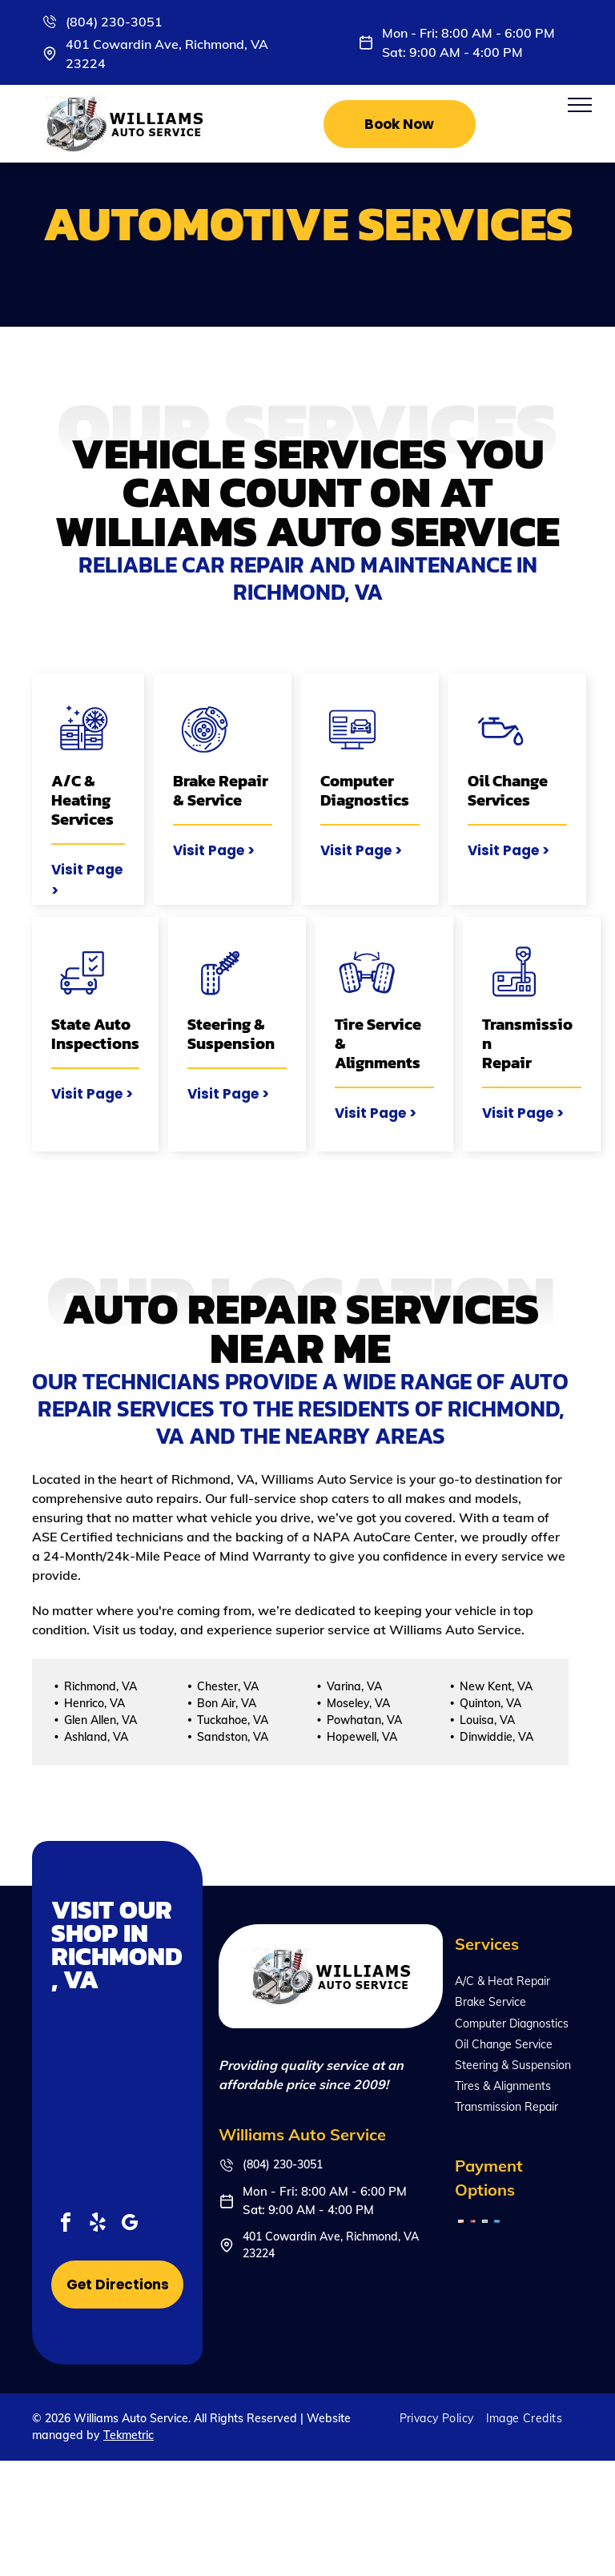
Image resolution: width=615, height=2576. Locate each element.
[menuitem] (443, 2418)
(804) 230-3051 (114, 22)
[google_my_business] (129, 2224)
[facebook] (65, 2224)
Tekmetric (128, 2435)
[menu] (580, 105)
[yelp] (97, 2224)
